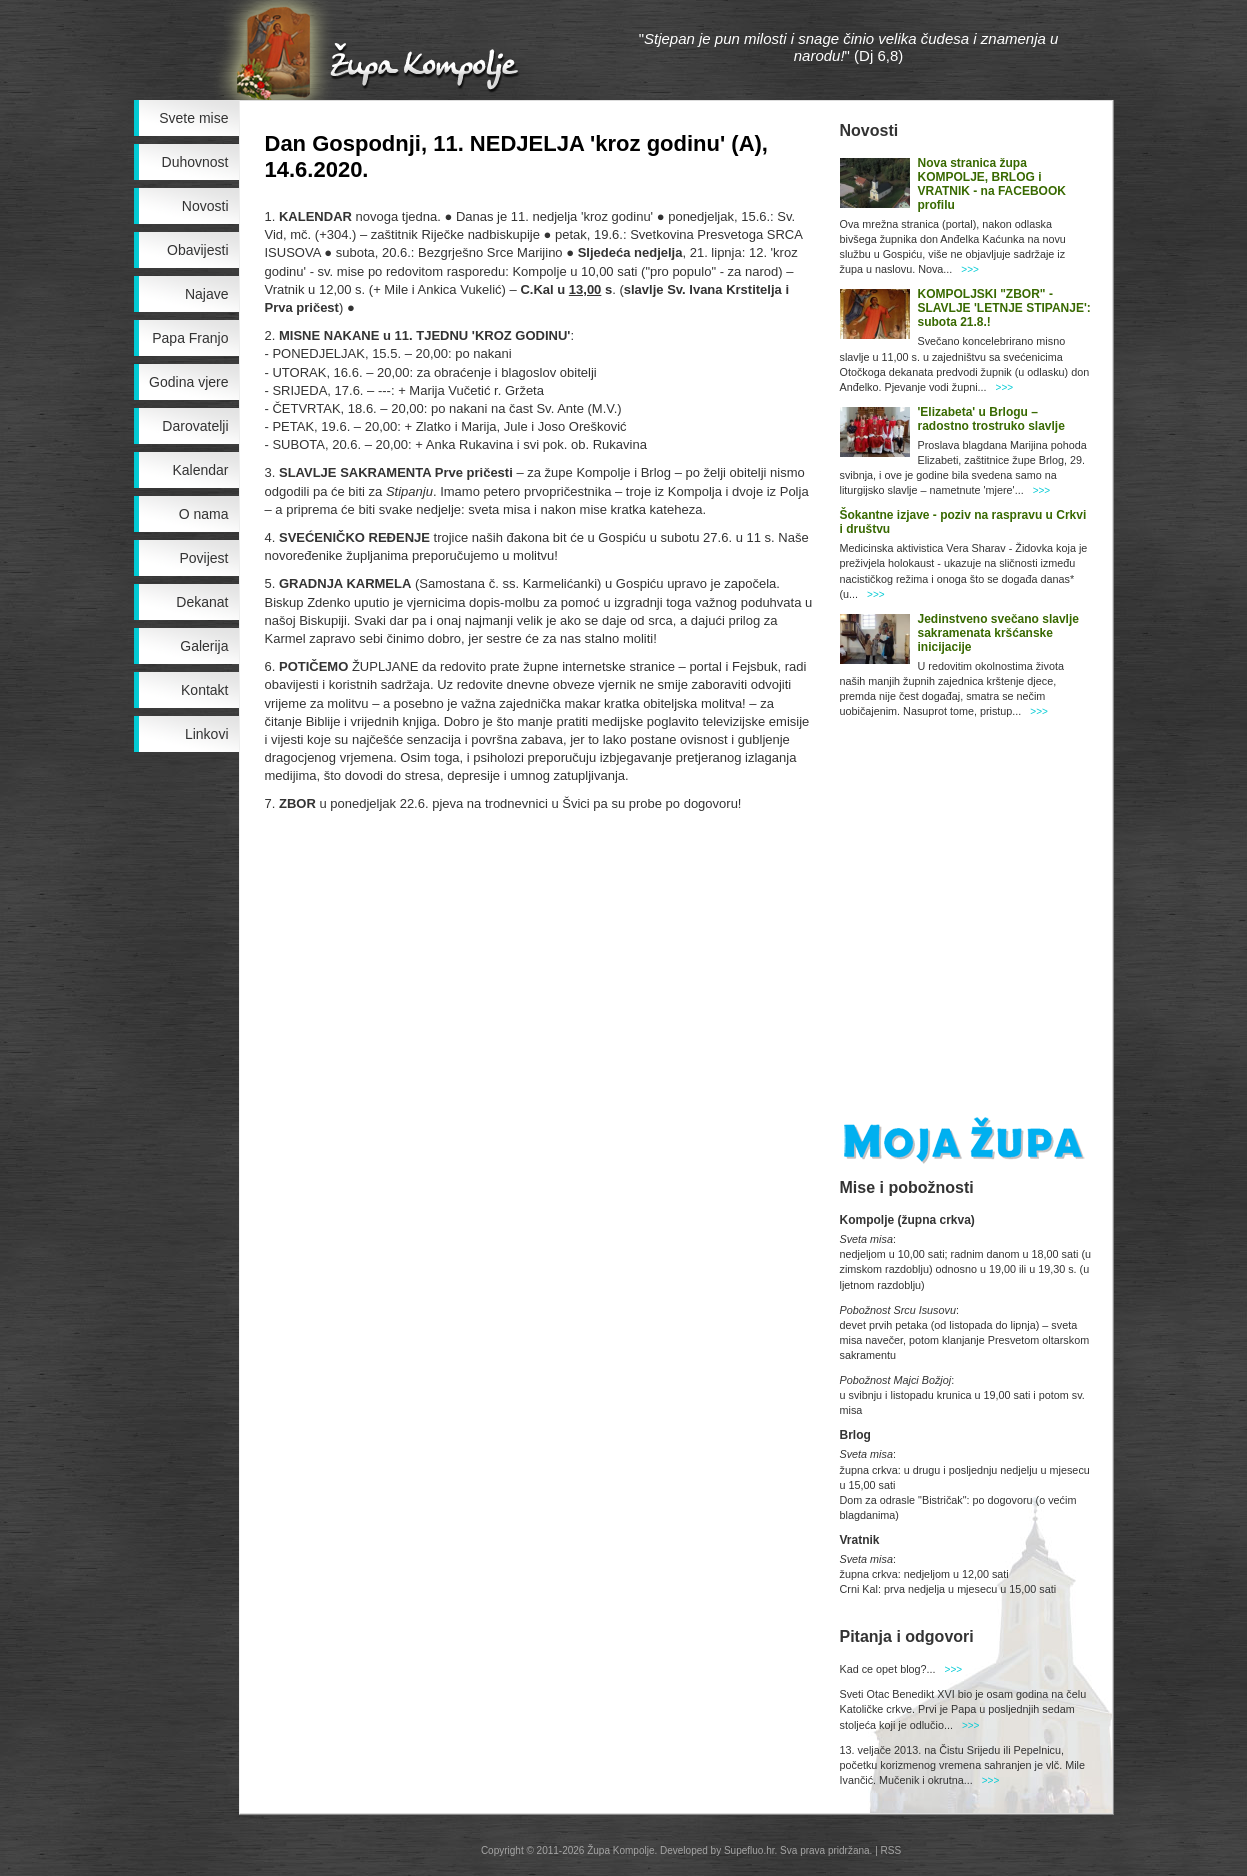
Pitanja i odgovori (907, 1636)
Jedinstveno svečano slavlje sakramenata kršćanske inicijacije (998, 633)
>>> (970, 269)
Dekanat (202, 602)
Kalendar (200, 470)
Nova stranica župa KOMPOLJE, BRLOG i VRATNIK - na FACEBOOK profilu (992, 184)
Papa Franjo (190, 338)
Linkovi (207, 734)
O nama (204, 514)
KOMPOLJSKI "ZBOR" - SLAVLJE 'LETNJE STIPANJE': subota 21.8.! (1004, 308)
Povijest (203, 558)
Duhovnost (195, 162)
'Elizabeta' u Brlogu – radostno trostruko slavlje (991, 419)
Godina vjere (188, 382)
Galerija (204, 646)
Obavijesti (197, 250)
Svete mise (193, 118)
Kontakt (204, 690)
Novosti (205, 206)
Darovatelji (195, 426)
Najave (207, 294)
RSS (891, 1850)
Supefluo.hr (749, 1850)
